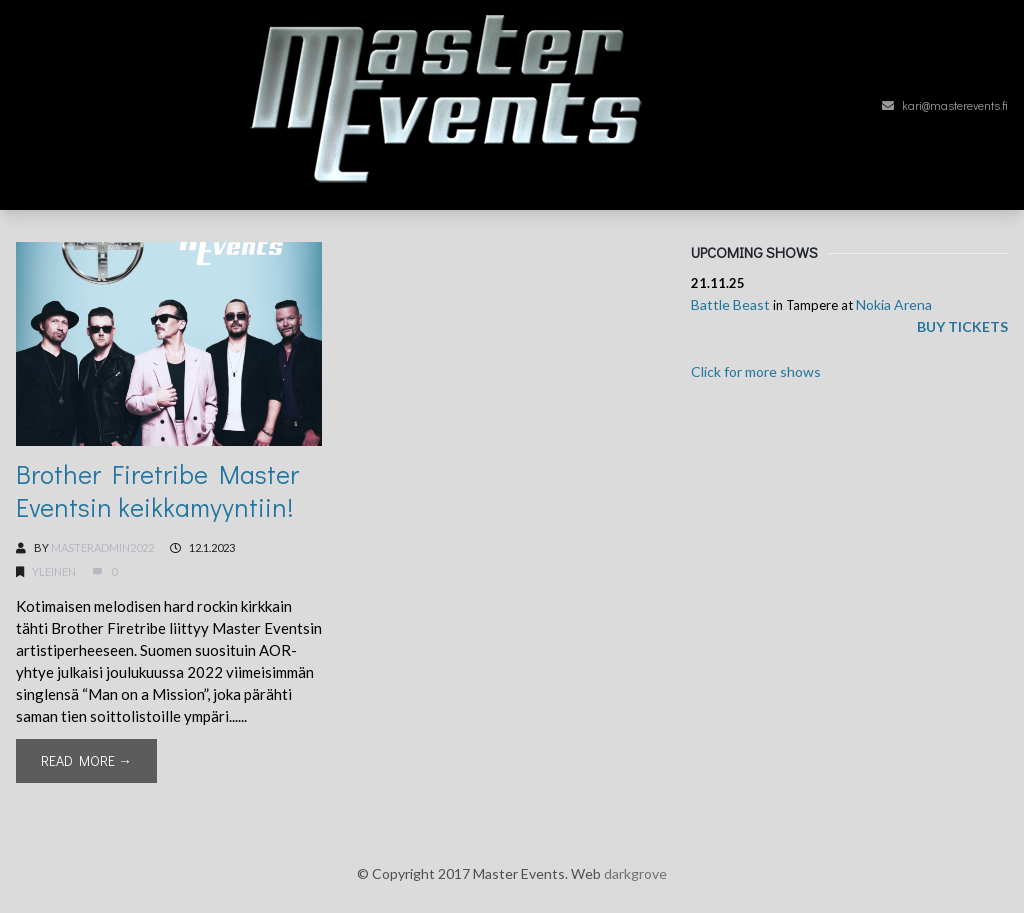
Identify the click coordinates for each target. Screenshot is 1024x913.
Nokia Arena (894, 304)
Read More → (86, 760)
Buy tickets (962, 326)
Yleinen (54, 571)
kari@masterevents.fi (945, 105)
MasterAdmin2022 (102, 547)
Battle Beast (730, 304)
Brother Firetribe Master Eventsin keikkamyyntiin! (157, 490)
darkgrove (635, 873)
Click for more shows (756, 371)
